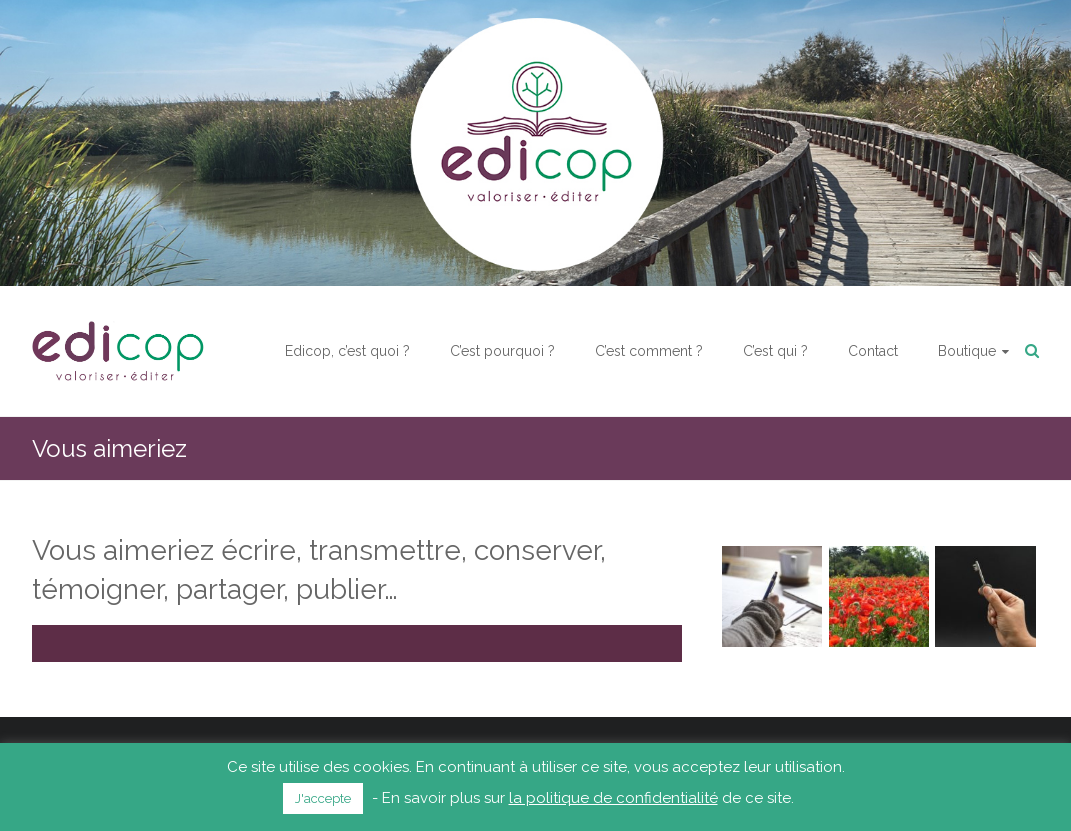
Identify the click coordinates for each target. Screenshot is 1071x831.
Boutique (967, 351)
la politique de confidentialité (613, 798)
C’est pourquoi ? (502, 351)
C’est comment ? (649, 351)
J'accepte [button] (323, 798)
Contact (873, 351)
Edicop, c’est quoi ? (347, 351)
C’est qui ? (775, 351)
